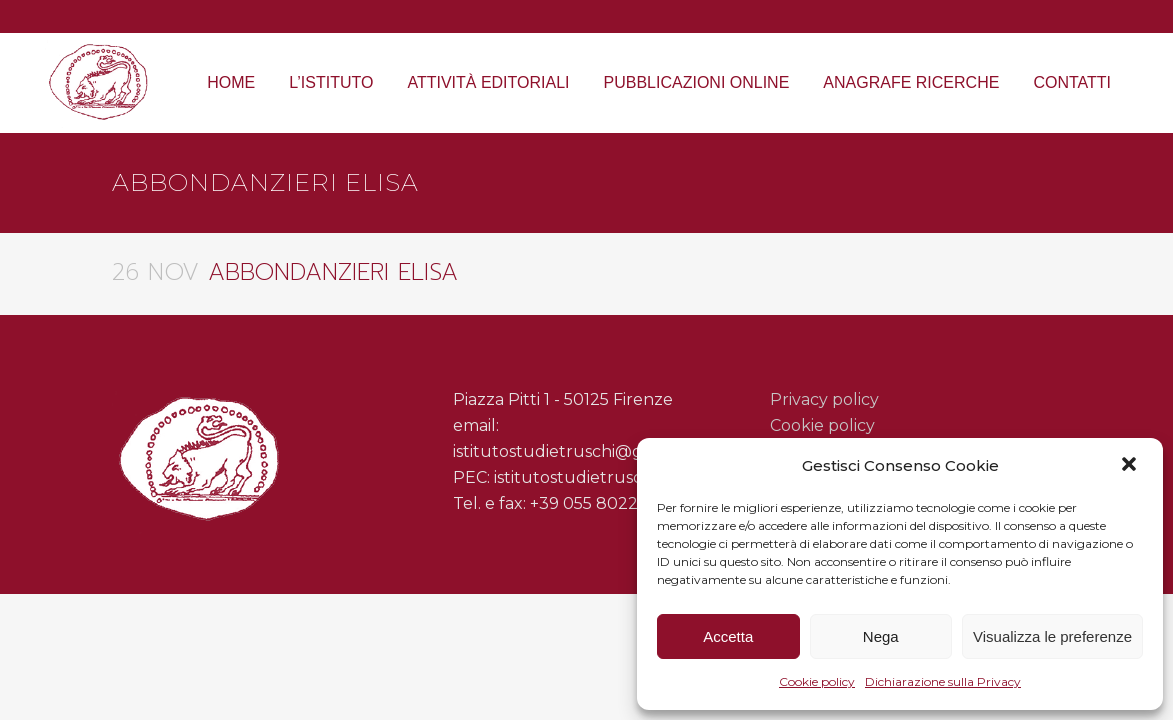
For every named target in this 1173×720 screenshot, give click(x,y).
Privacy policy (824, 399)
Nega (881, 636)
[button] (1131, 466)
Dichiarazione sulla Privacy (943, 681)
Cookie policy (817, 681)
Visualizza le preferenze (1052, 636)
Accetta (728, 636)
